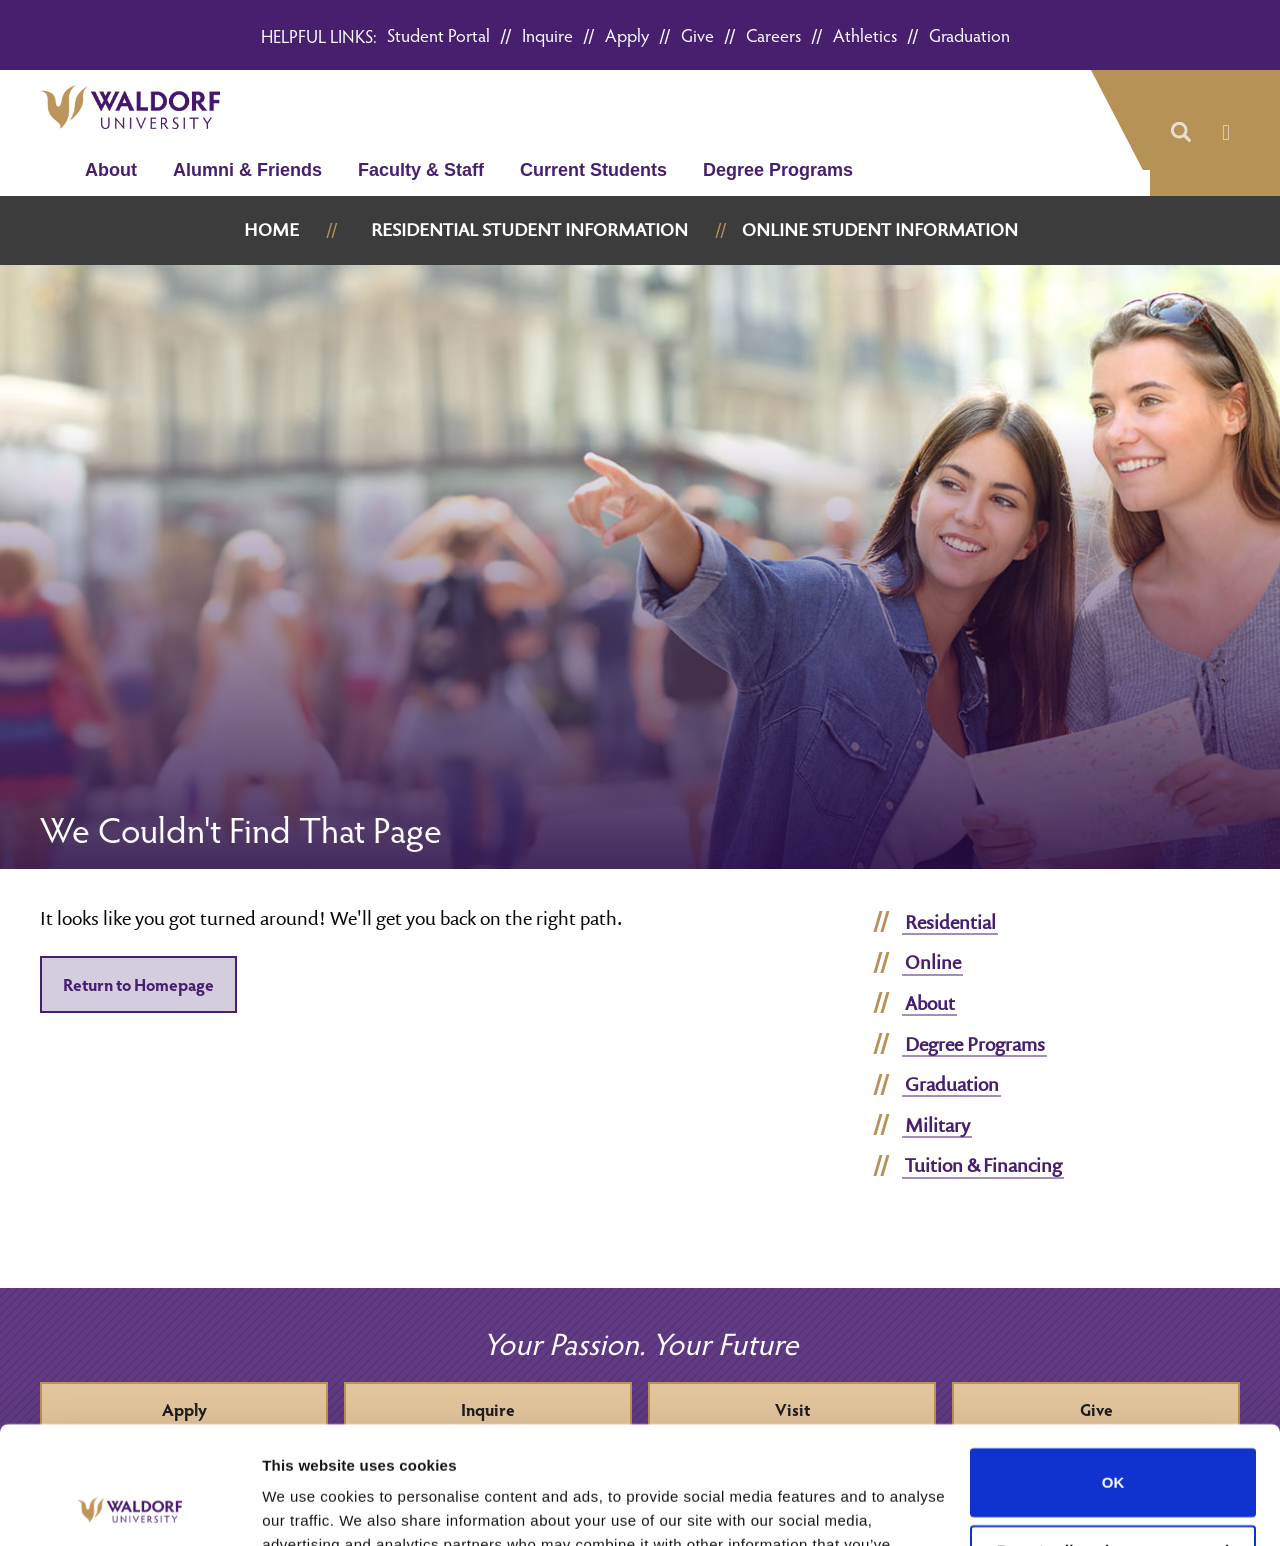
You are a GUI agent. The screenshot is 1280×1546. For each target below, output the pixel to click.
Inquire (547, 34)
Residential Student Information (529, 229)
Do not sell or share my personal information (1113, 1442)
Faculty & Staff (421, 170)
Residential (950, 922)
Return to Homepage (138, 984)
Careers (773, 34)
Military (937, 1125)
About (111, 170)
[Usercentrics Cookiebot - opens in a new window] (129, 1507)
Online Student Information (880, 229)
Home (271, 229)
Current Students (593, 170)
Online (933, 962)
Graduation (969, 34)
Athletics (865, 34)
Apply (627, 34)
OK (1113, 1365)
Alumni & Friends (247, 170)
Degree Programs (778, 170)
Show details (308, 1506)
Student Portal (438, 34)
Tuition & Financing (983, 1165)
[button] (1179, 133)
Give (697, 34)
